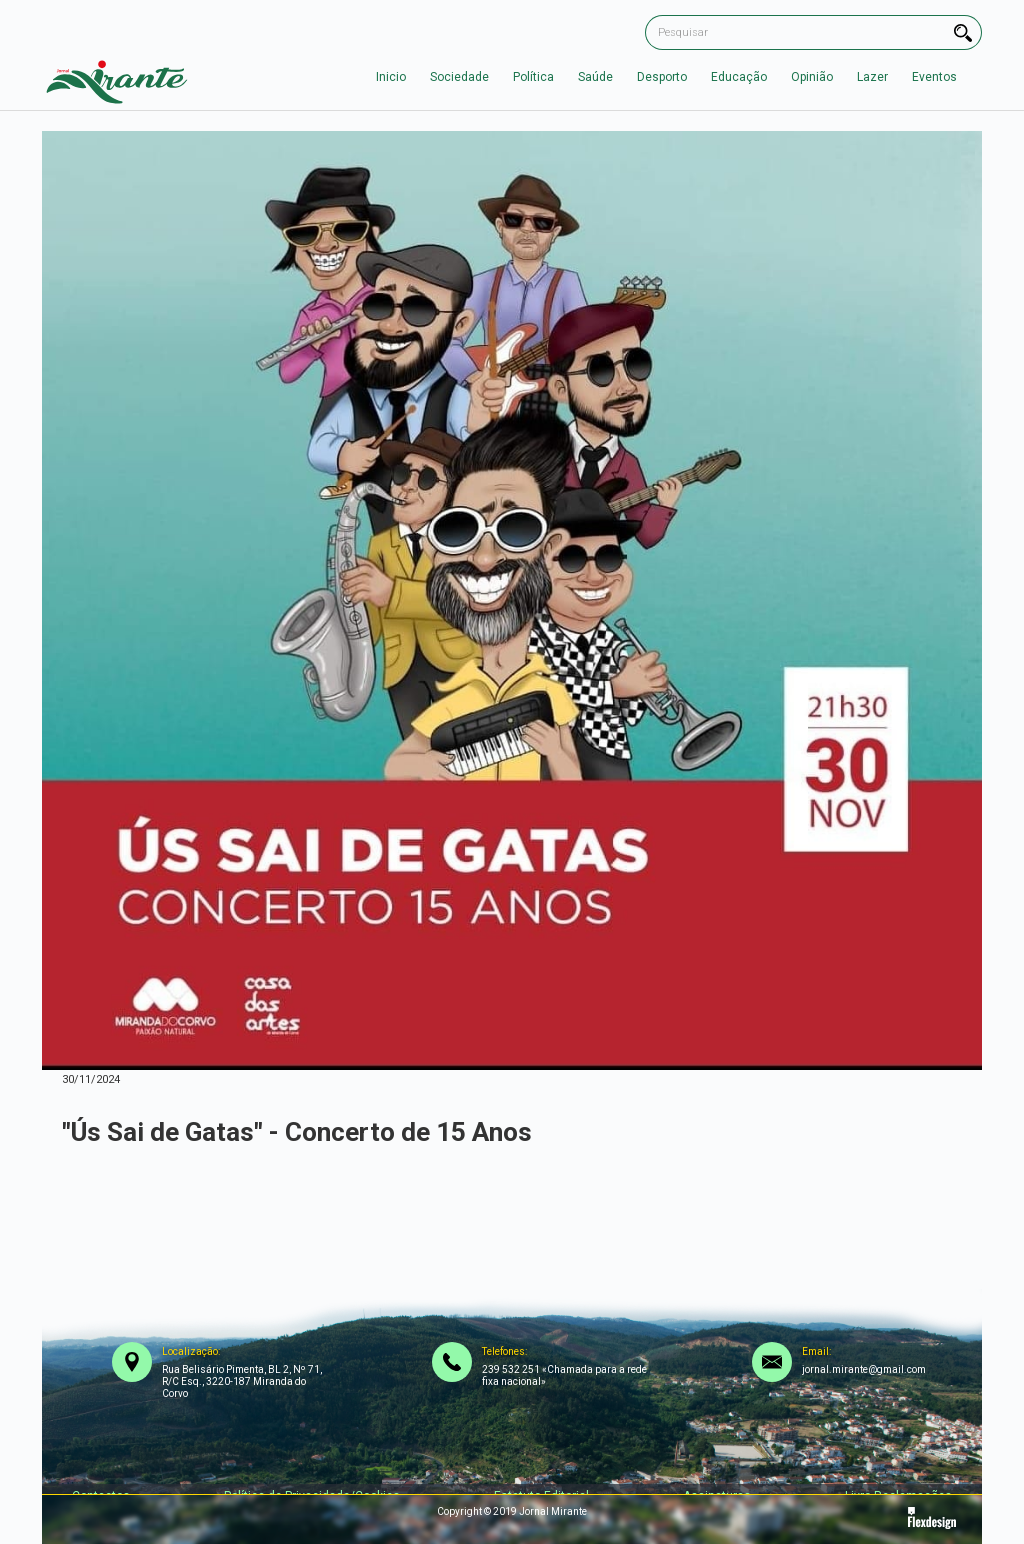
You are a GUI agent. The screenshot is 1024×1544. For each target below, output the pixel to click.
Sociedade (459, 77)
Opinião (812, 77)
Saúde (595, 77)
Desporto (662, 77)
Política (533, 77)
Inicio (391, 77)
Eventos (934, 77)
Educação (739, 77)
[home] (117, 77)
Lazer (872, 77)
